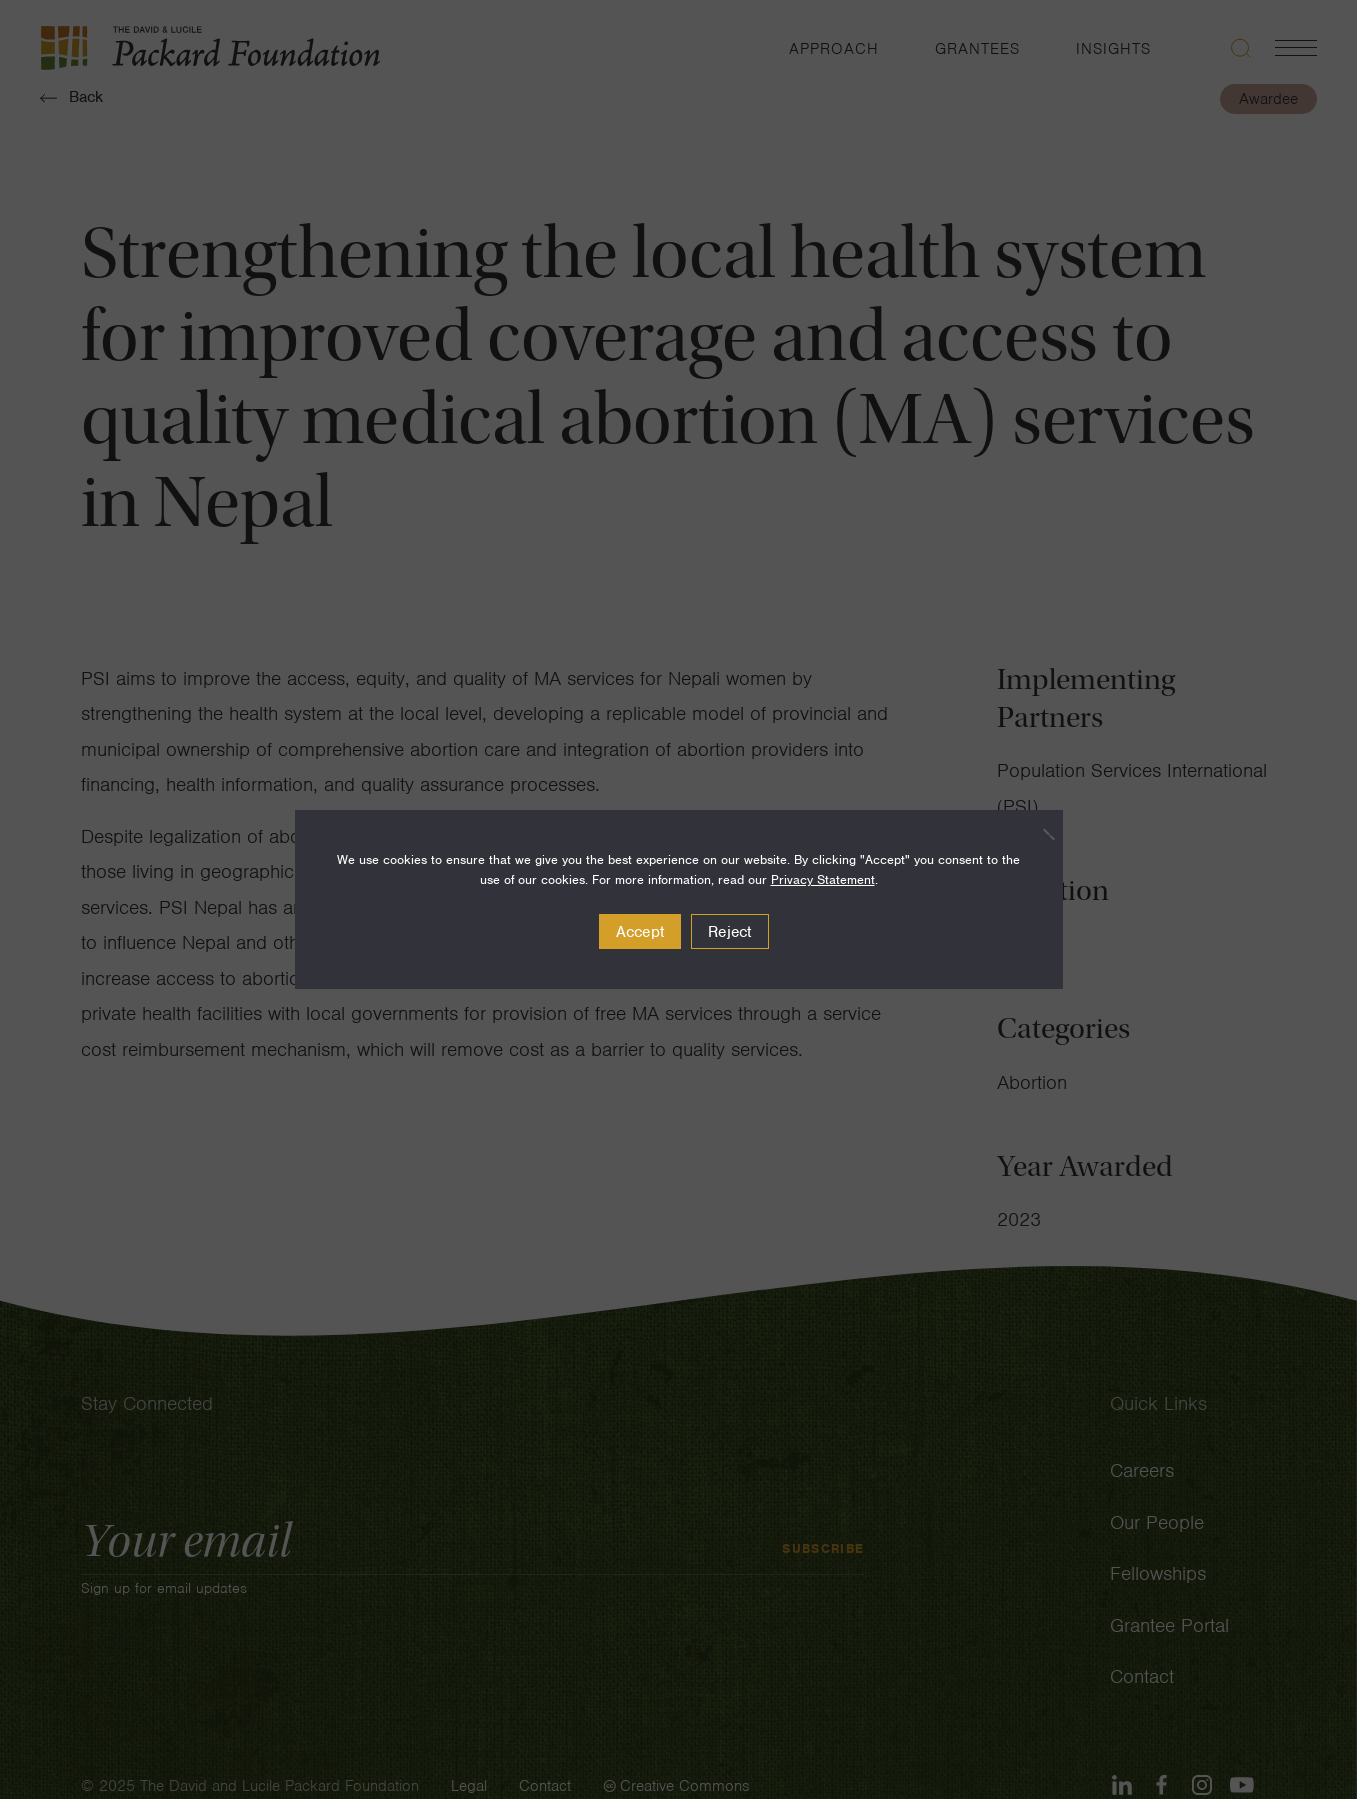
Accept (640, 932)
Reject (730, 932)
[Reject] (1038, 834)
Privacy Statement (823, 879)
